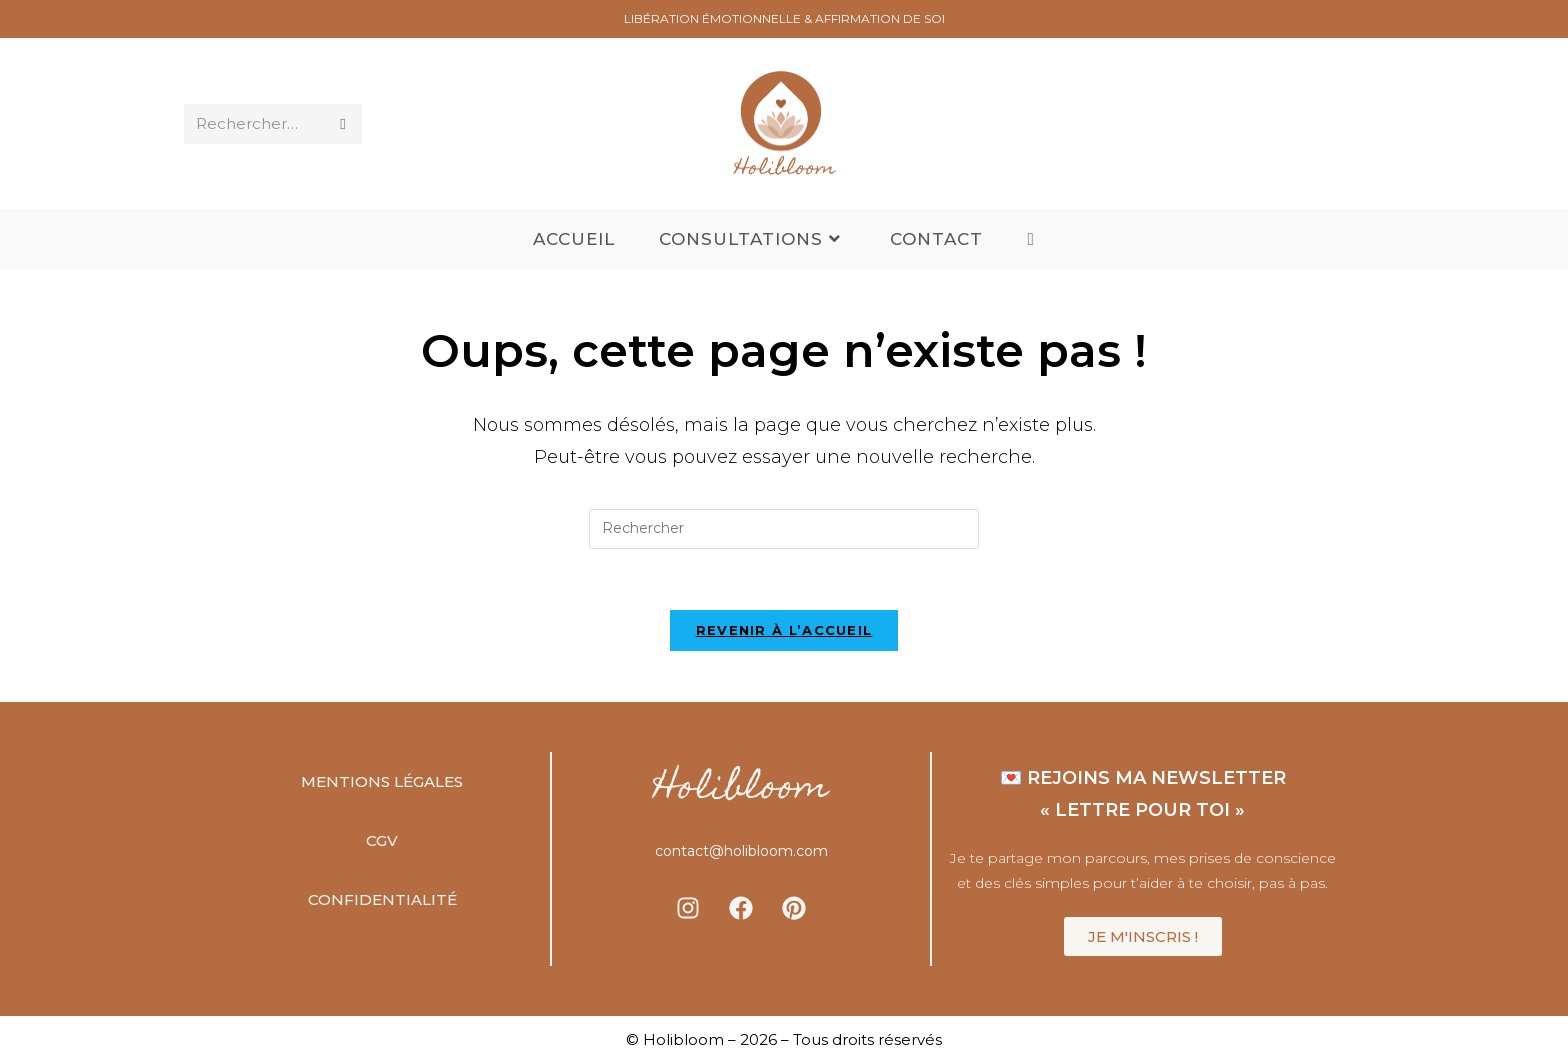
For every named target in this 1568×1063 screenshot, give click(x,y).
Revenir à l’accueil (784, 630)
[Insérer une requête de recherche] (784, 529)
